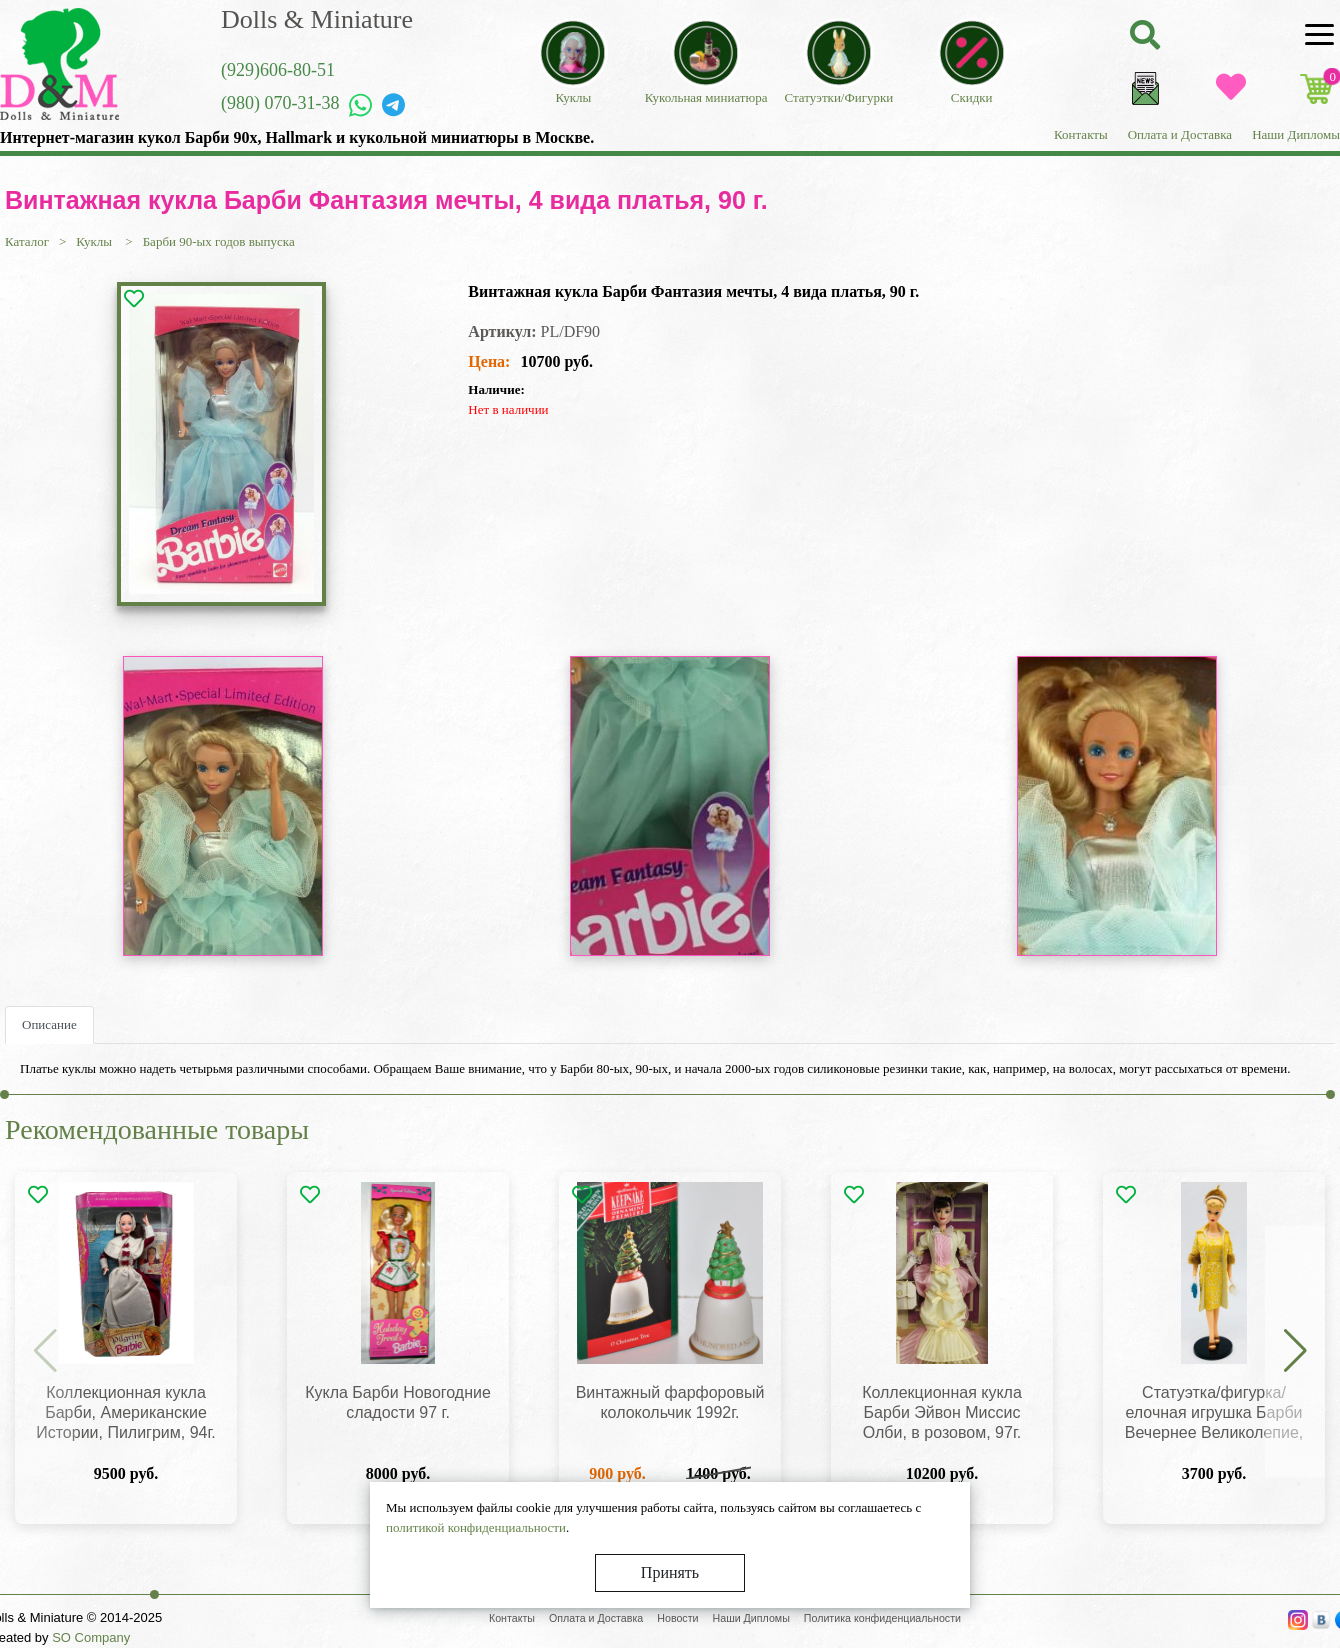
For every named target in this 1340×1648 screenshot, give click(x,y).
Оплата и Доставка (1180, 134)
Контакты (1081, 134)
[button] (1295, 1352)
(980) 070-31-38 (280, 103)
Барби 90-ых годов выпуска (219, 241)
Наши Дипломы (1296, 134)
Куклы (95, 241)
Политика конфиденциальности (882, 1618)
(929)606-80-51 (278, 70)
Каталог (27, 241)
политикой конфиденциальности (476, 1527)
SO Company (91, 1637)
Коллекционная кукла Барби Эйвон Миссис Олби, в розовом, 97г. (942, 1412)
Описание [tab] (49, 1024)
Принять (670, 1572)
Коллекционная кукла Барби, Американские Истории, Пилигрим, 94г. (126, 1412)
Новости (677, 1618)
